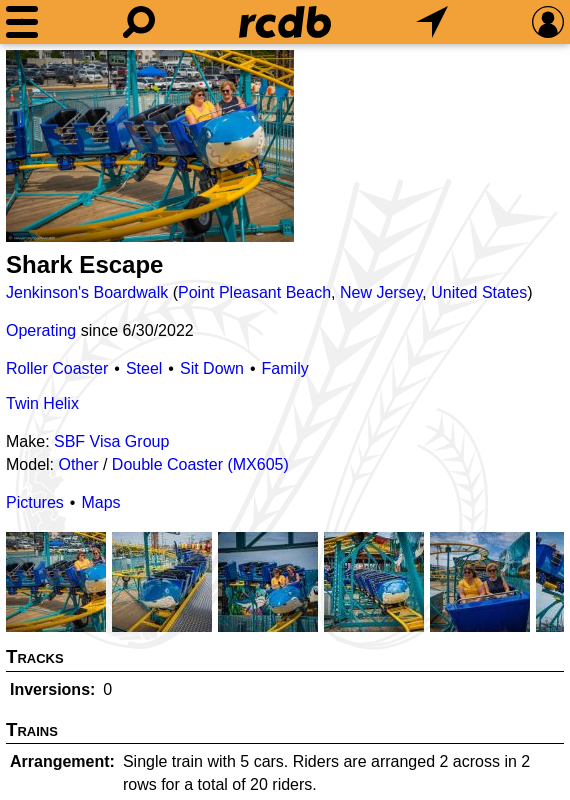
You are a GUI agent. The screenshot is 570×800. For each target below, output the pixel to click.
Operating (41, 330)
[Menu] (22, 22)
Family (285, 368)
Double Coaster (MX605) (200, 464)
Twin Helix (42, 403)
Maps (100, 502)
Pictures (35, 502)
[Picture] (150, 146)
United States (479, 292)
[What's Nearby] (432, 22)
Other (78, 464)
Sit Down (212, 368)
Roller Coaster (57, 368)
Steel (144, 368)
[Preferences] (548, 22)
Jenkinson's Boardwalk (87, 292)
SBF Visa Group (111, 441)
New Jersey (381, 292)
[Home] (285, 22)
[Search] (139, 22)
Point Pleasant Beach (254, 292)
